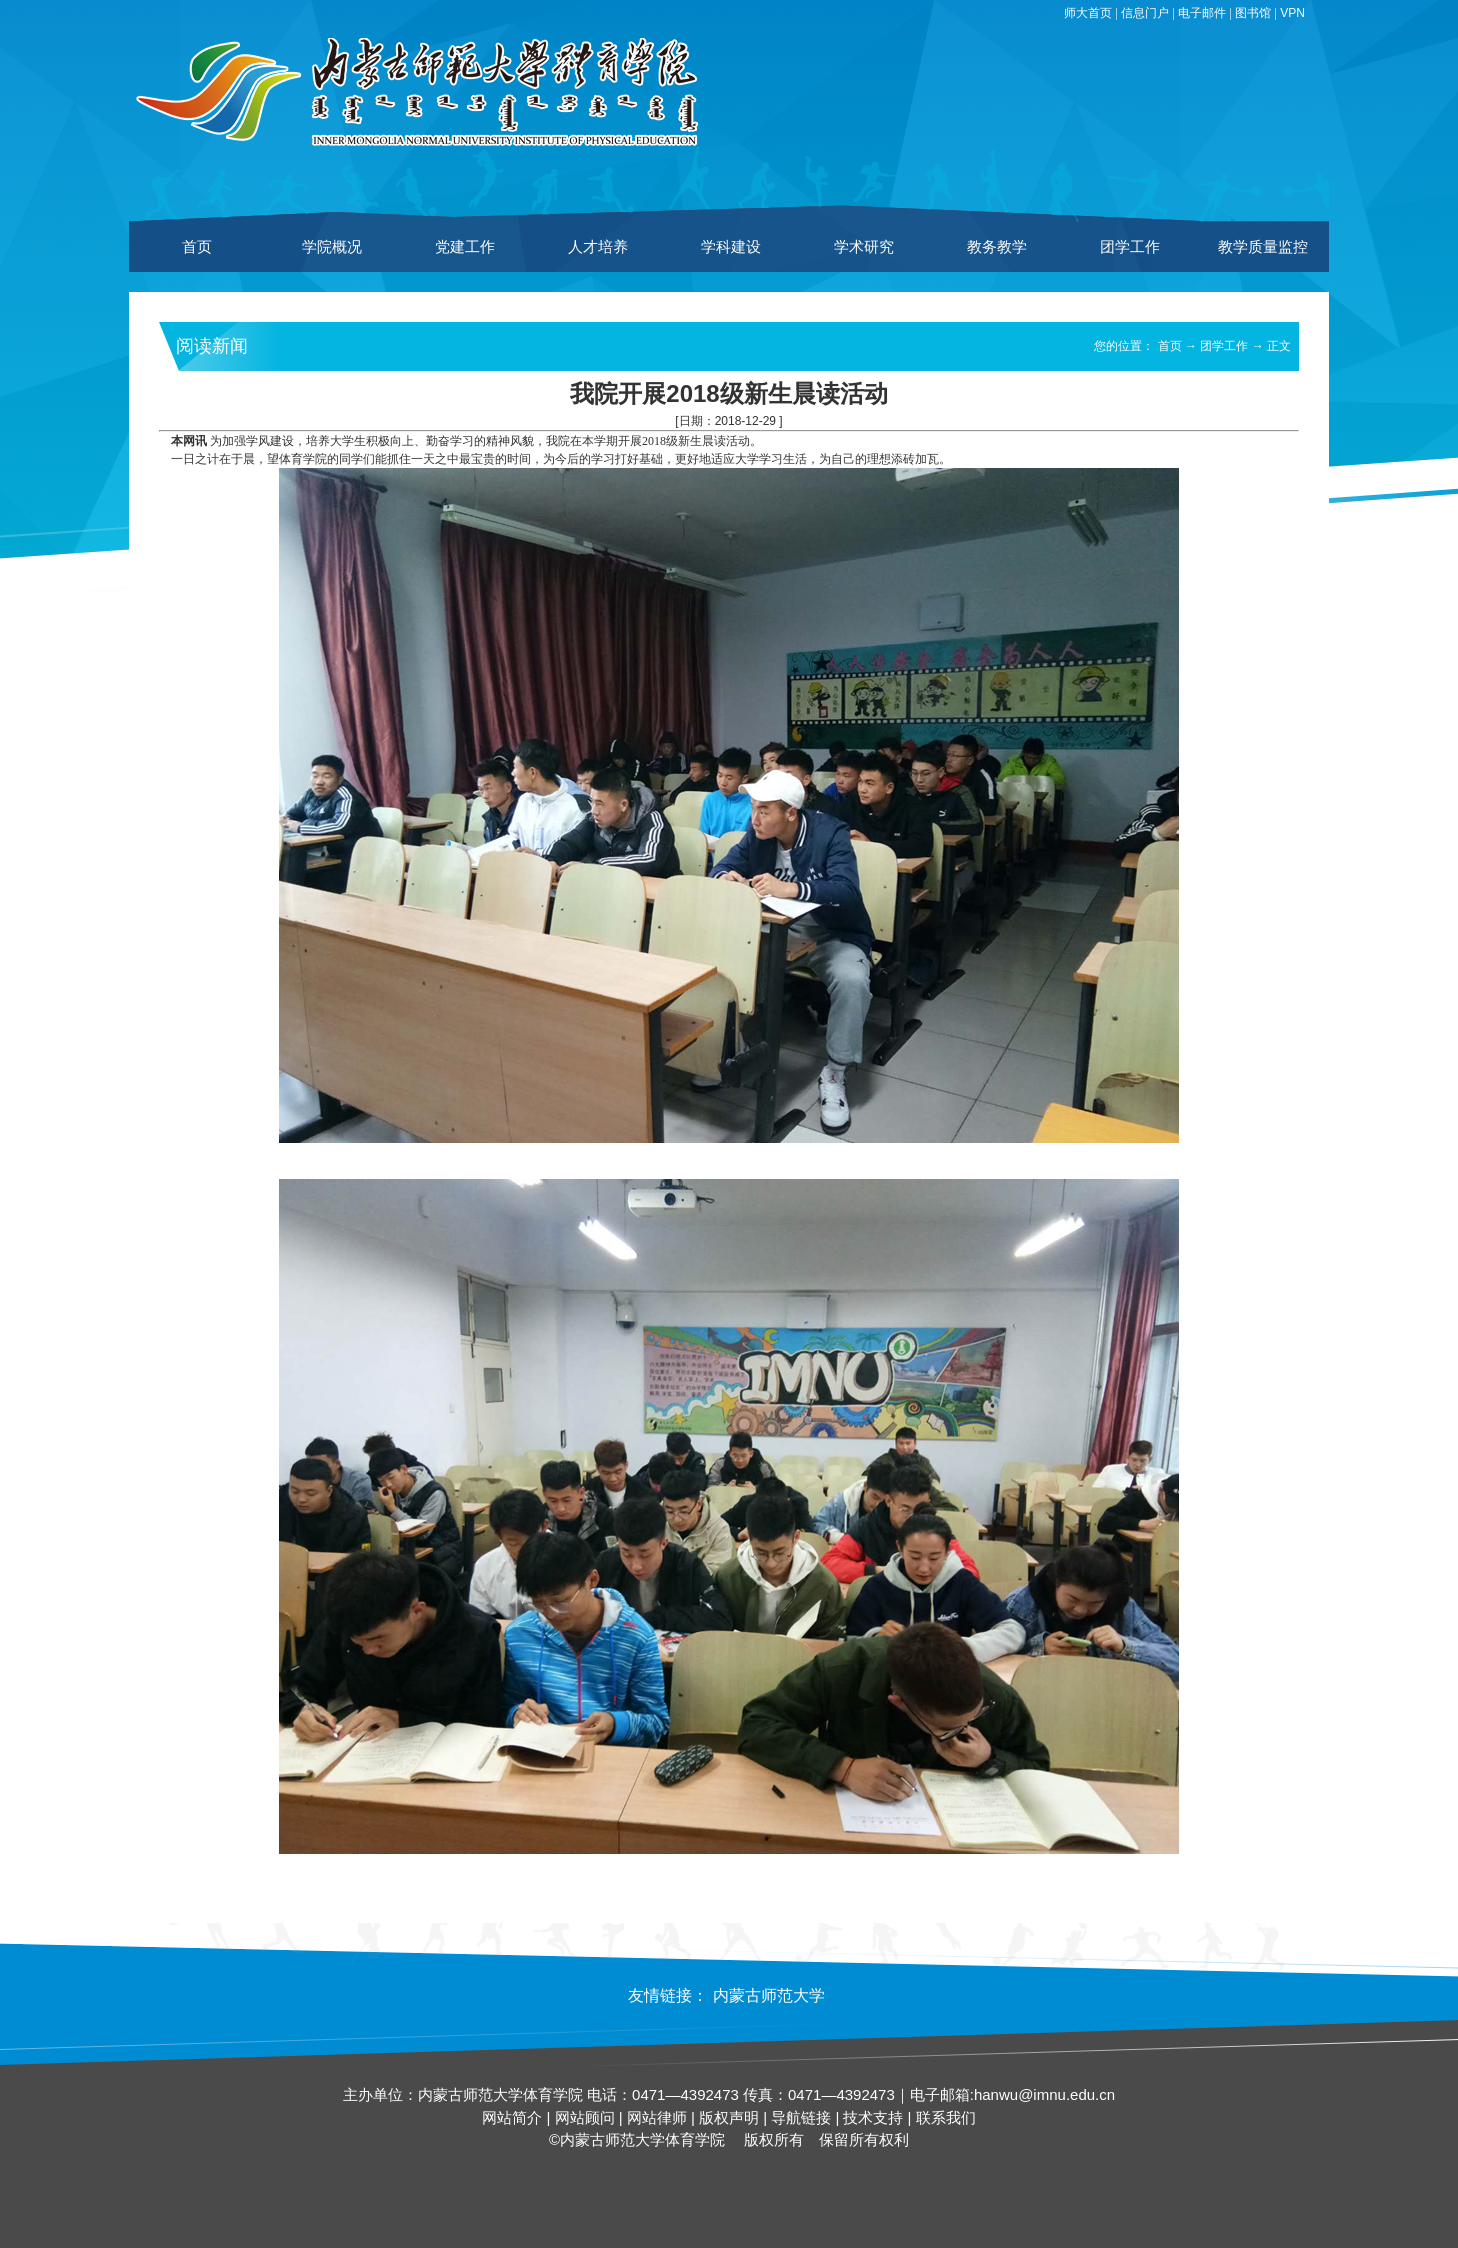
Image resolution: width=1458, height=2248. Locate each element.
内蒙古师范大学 (769, 1995)
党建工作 (465, 246)
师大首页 (1088, 13)
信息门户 (1145, 13)
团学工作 (1130, 246)
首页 (197, 246)
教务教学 (997, 246)
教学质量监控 (1263, 246)
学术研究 (864, 246)
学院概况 (332, 246)
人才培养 (598, 246)
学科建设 (731, 246)
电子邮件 (1202, 13)
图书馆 (1253, 13)
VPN (1292, 13)
